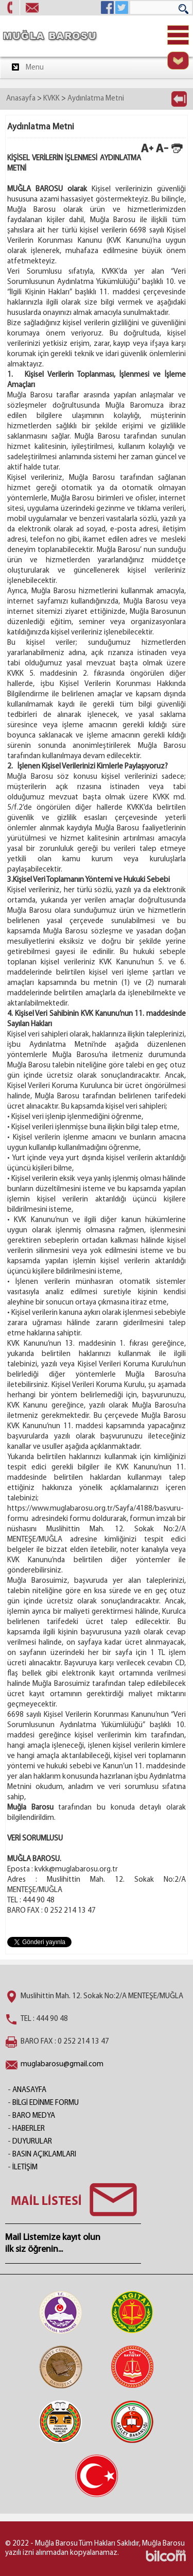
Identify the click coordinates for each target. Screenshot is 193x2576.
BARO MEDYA (33, 2116)
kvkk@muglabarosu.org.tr (76, 1870)
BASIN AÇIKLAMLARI (44, 2155)
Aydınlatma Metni (95, 99)
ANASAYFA (29, 2090)
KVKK (51, 99)
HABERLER (28, 2129)
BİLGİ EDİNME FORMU (45, 2103)
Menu (27, 67)
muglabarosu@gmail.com (62, 2064)
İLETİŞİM (25, 2167)
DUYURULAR (32, 2142)
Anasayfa (21, 99)
